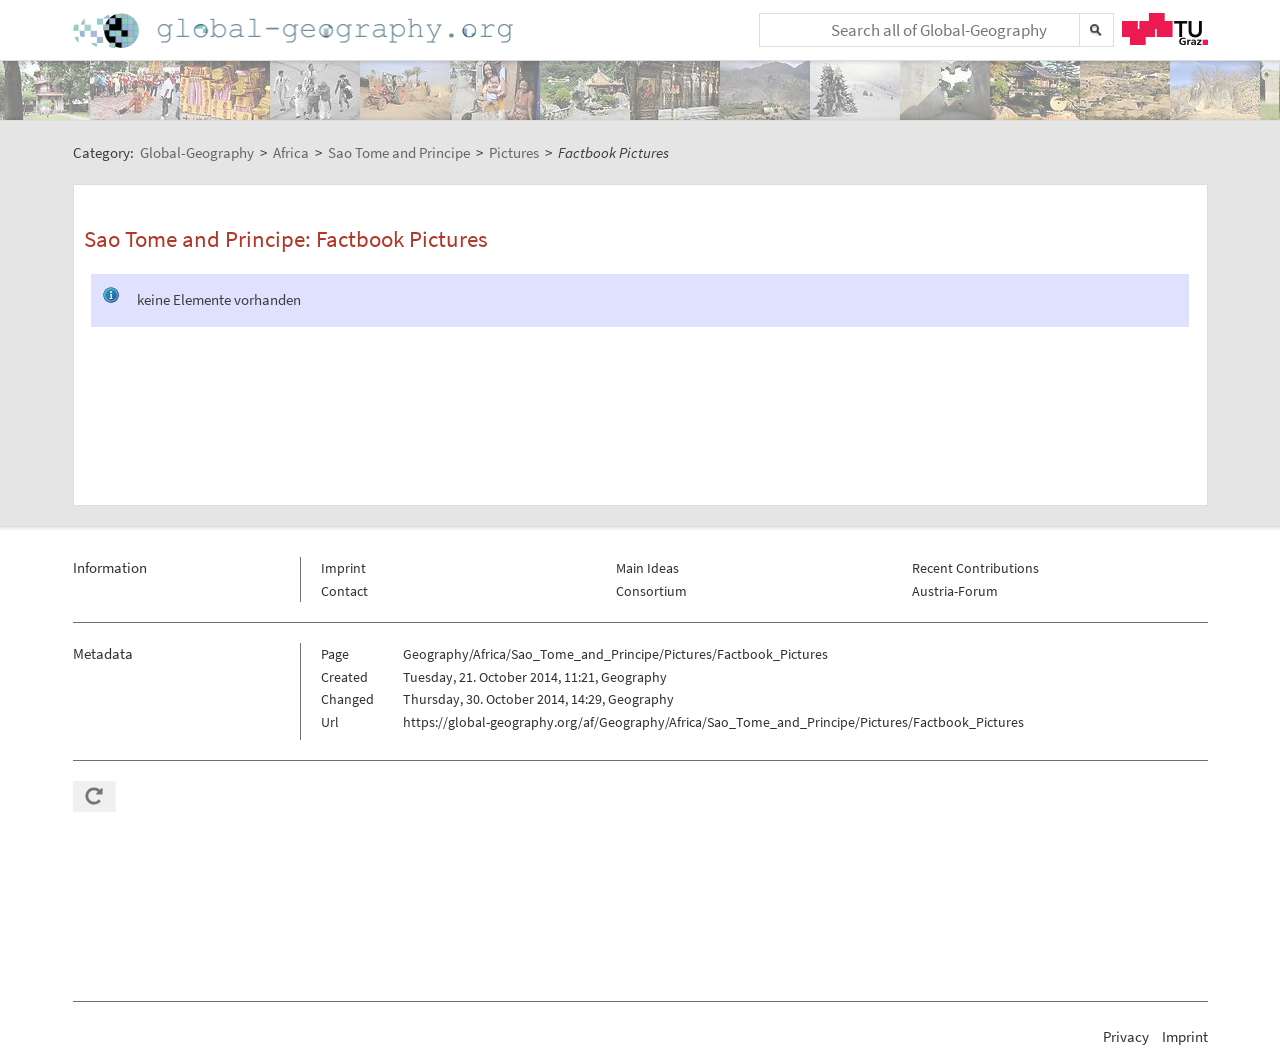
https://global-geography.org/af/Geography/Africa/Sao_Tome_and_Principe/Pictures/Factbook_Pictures (713, 722)
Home (295, 30)
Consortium (651, 591)
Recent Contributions (975, 568)
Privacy (1126, 1036)
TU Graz (1165, 29)
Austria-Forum (955, 591)
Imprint (343, 568)
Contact (344, 591)
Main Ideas (647, 568)
